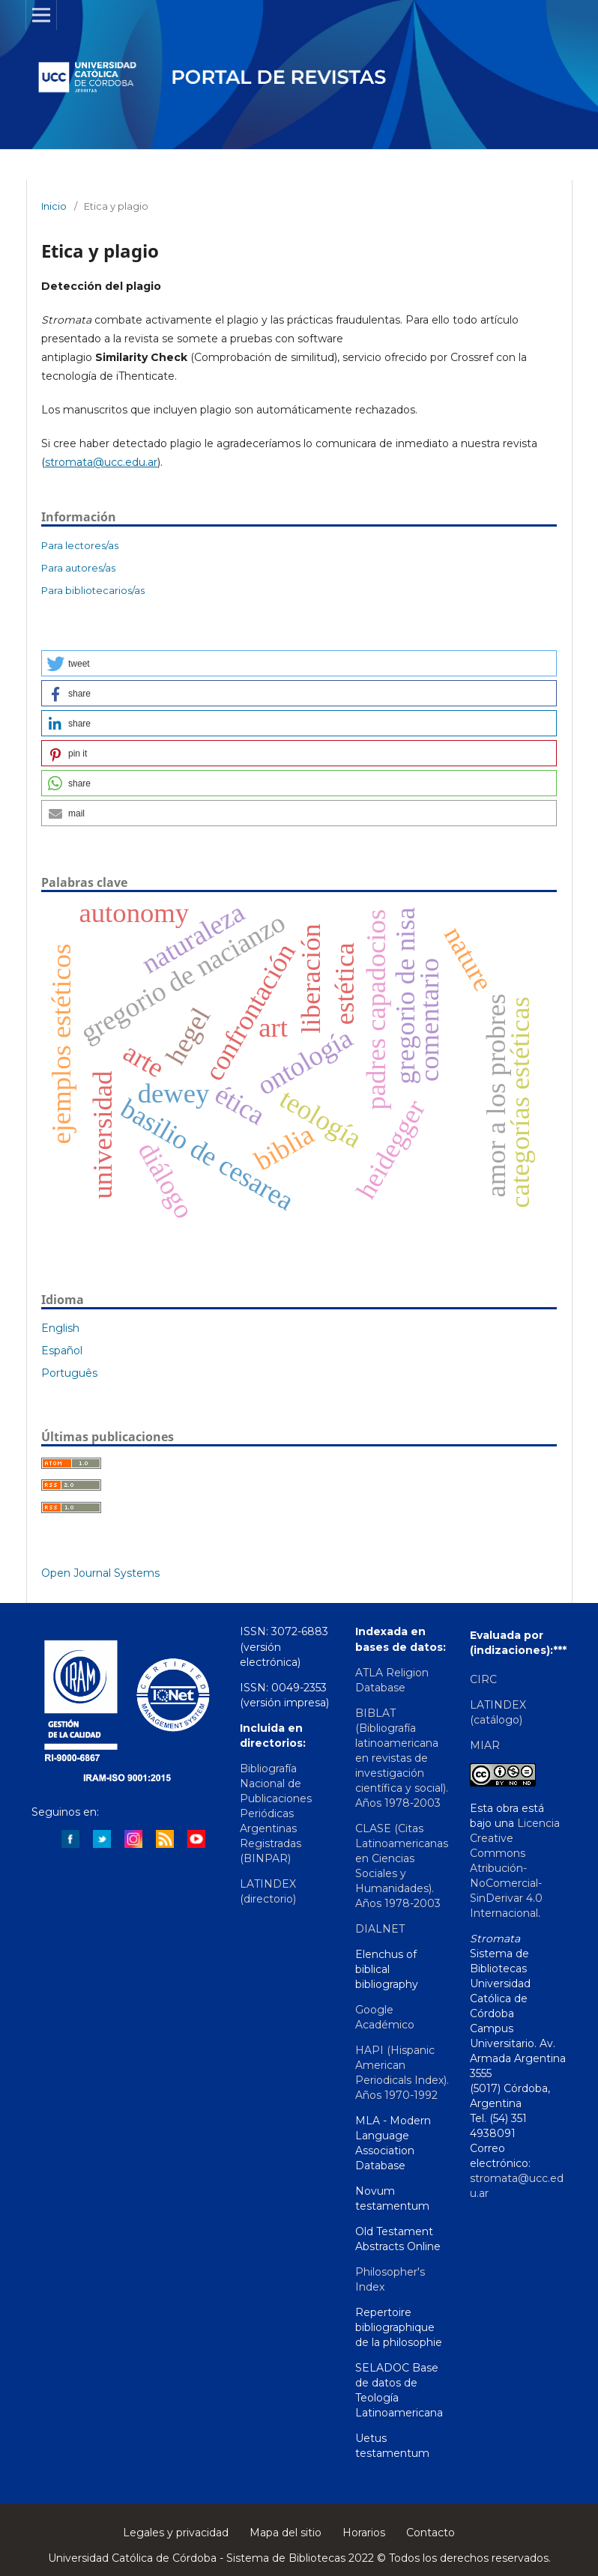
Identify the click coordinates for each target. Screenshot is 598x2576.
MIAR (485, 1745)
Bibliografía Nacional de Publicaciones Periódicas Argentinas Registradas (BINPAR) (276, 1813)
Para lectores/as (79, 545)
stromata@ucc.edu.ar (101, 462)
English (60, 1328)
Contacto (430, 2532)
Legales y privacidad (176, 2532)
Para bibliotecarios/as (93, 590)
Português (69, 1373)
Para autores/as (78, 568)
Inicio (54, 206)
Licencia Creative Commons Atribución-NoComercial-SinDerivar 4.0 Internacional (515, 1868)
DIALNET (380, 1929)
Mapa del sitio (285, 2532)
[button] (299, 663)
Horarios (363, 2532)
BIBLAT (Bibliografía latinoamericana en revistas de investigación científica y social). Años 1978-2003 (401, 1758)
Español (61, 1350)
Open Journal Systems (100, 1573)
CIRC (483, 1679)
